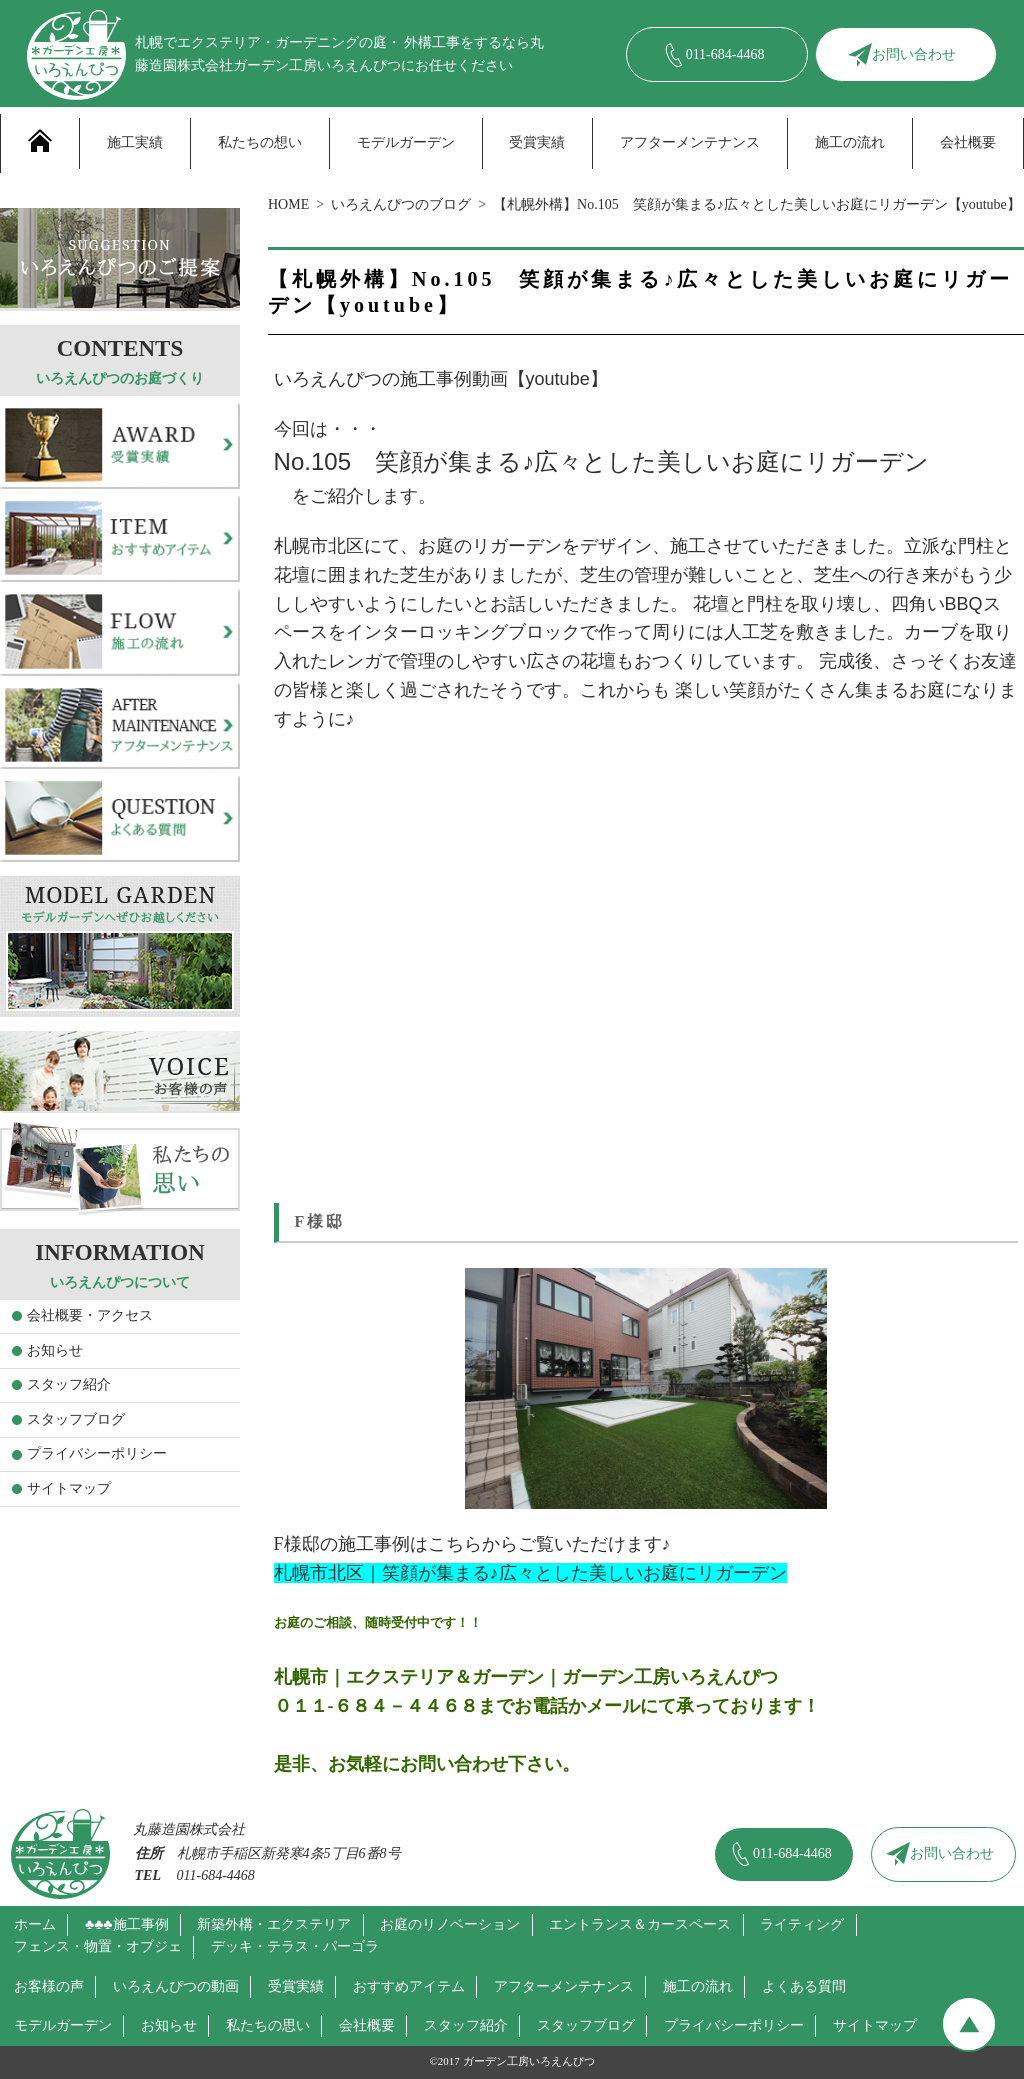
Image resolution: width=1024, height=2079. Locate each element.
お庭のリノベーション (450, 1924)
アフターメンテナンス (690, 142)
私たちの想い (260, 142)
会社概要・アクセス (90, 1315)
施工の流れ (850, 142)
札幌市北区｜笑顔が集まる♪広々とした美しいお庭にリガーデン (530, 1573)
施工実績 (135, 142)
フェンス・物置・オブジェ (98, 1946)
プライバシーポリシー (97, 1453)
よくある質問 (804, 1986)
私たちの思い (268, 2025)
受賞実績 (537, 142)
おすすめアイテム (409, 1986)
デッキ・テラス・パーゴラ (295, 1946)
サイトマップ (69, 1488)
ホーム (35, 1924)
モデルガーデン (406, 142)
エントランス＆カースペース (640, 1924)
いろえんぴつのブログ (401, 204)
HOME (288, 204)
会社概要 (968, 142)
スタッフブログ (76, 1419)
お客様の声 (49, 1986)
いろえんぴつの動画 (176, 1986)
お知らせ (55, 1350)
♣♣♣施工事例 (127, 1924)
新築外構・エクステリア (274, 1924)
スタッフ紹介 (69, 1384)
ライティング (802, 1924)
